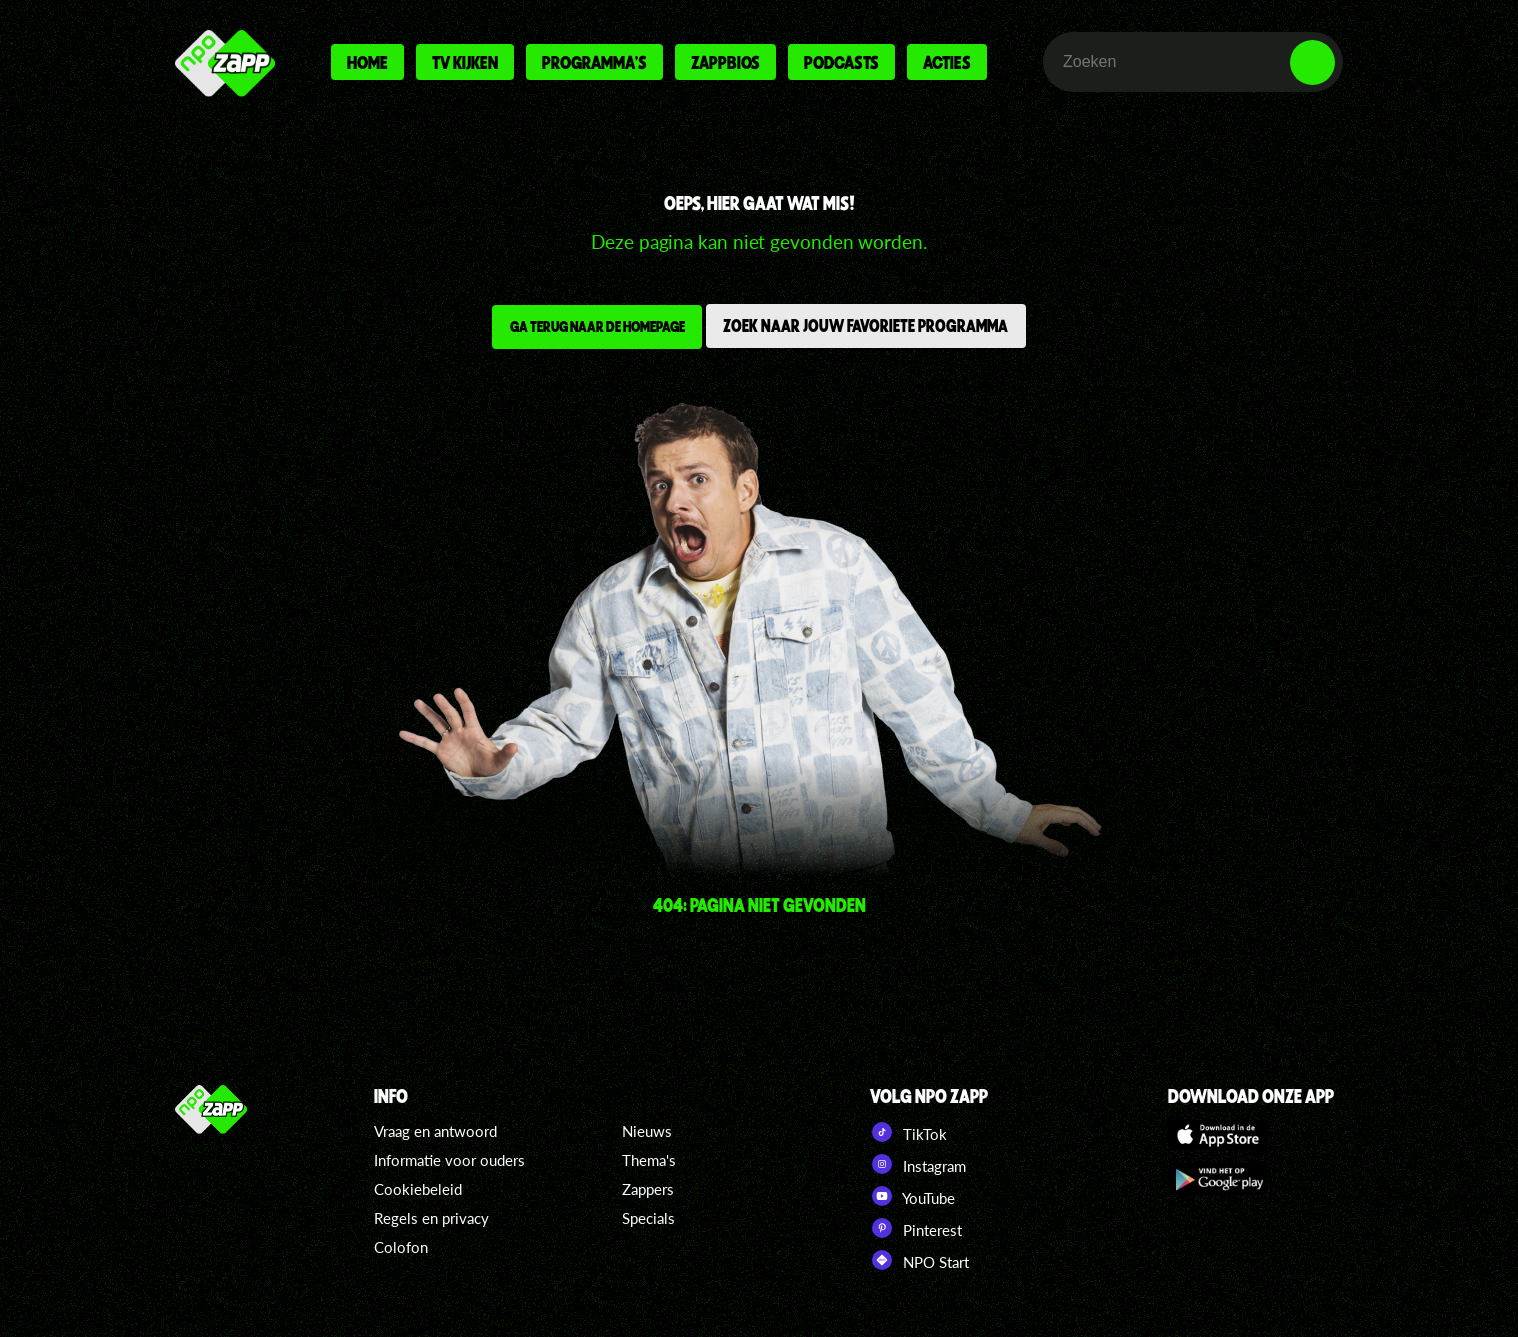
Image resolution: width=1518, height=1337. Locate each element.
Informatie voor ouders (449, 1160)
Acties (947, 62)
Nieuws (647, 1131)
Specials (648, 1218)
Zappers (648, 1189)
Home (367, 62)
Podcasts (841, 62)
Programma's (594, 62)
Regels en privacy (431, 1218)
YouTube (912, 1196)
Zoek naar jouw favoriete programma (870, 328)
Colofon (401, 1247)
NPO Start (919, 1260)
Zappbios (725, 62)
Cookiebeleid (418, 1189)
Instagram (918, 1164)
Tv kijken (465, 62)
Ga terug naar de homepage (592, 329)
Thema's (649, 1160)
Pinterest (916, 1228)
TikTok (908, 1132)
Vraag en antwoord (435, 1131)
